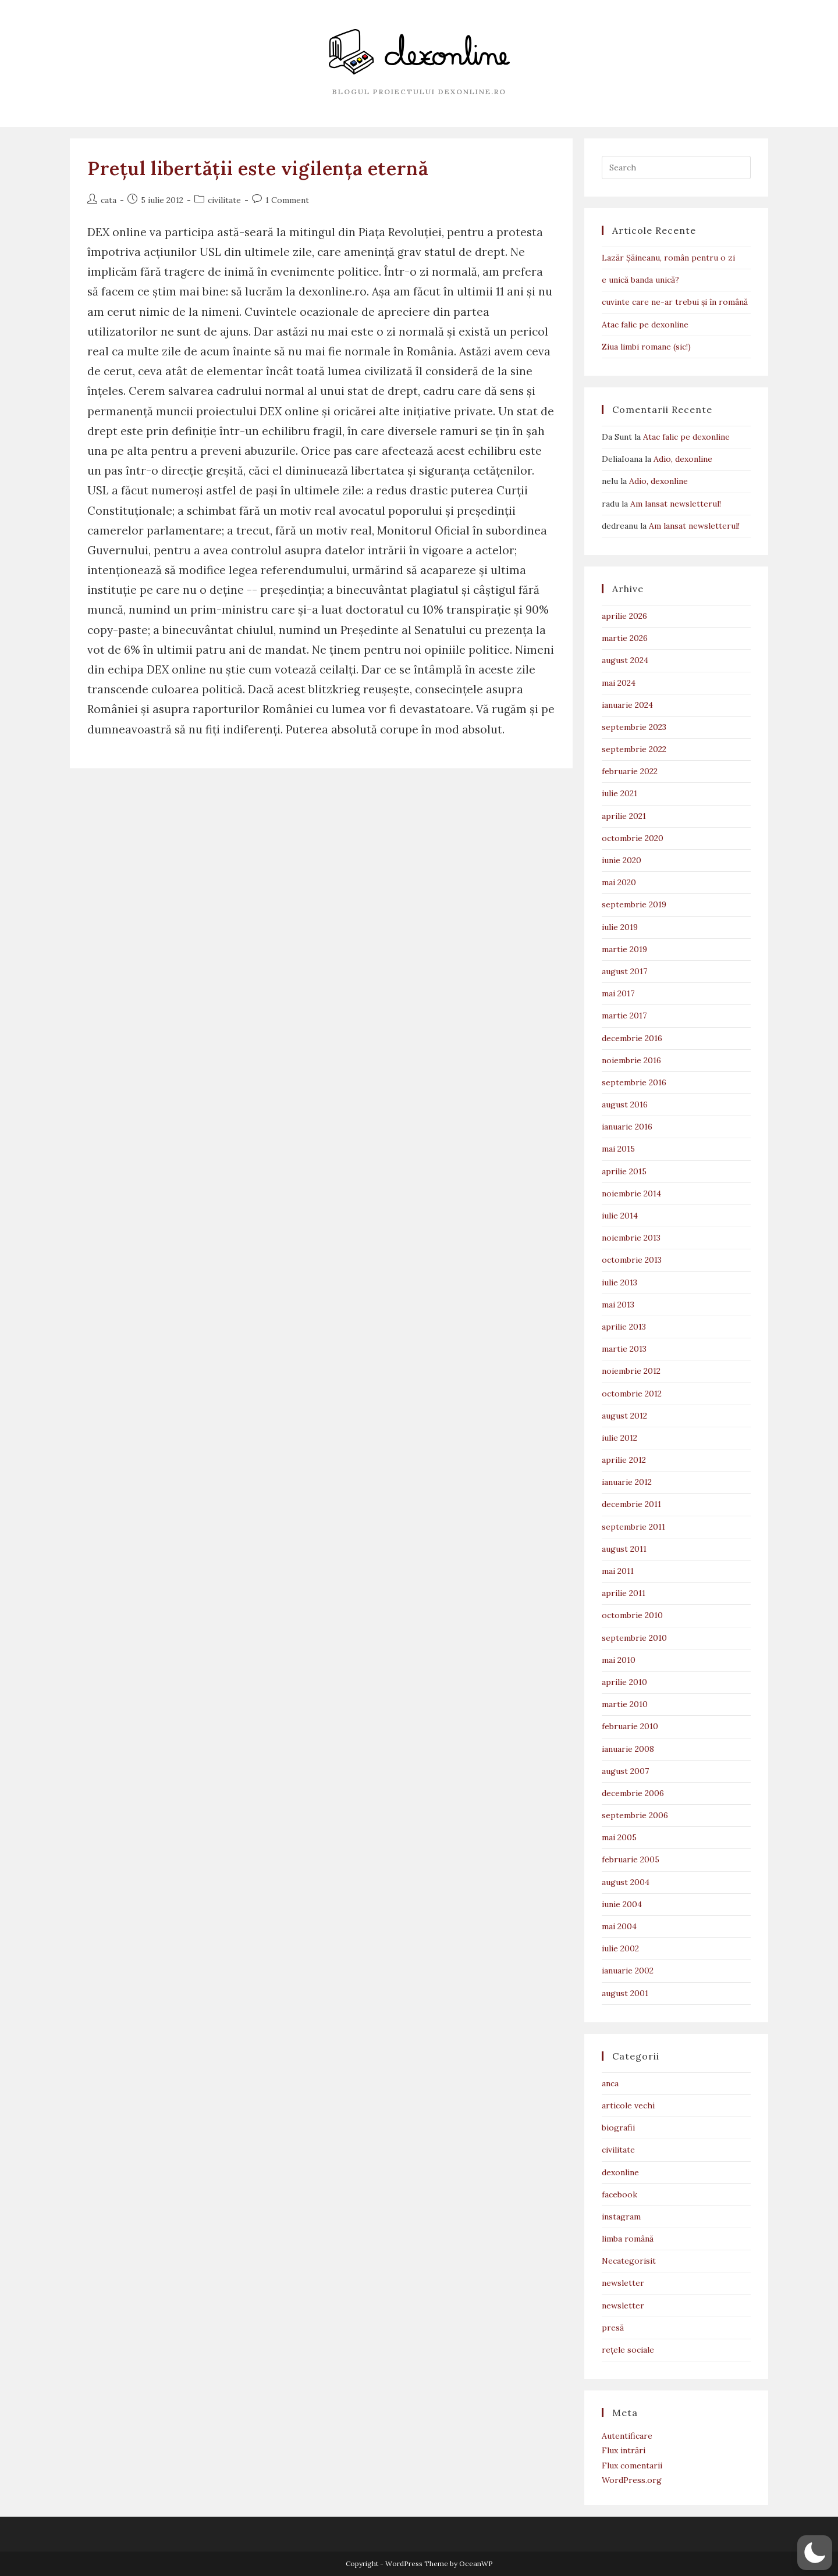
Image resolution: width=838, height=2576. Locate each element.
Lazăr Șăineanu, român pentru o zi (668, 257)
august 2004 (625, 1882)
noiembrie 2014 (631, 1193)
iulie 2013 (619, 1282)
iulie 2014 (620, 1215)
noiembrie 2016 (631, 1060)
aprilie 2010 (624, 1682)
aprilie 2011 (623, 1593)
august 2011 (624, 1549)
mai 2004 (619, 1926)
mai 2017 (618, 993)
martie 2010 (625, 1704)
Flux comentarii (632, 2465)
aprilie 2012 (624, 1460)
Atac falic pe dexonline (645, 324)
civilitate (224, 200)
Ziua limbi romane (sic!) (646, 346)
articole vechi (628, 2105)
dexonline (620, 2172)
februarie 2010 (630, 1726)
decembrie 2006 (633, 1793)
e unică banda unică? (640, 280)
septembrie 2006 (635, 1815)
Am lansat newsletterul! (675, 503)
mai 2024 (618, 683)
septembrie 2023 (634, 727)
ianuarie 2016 (627, 1126)
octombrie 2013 (632, 1260)
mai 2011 (618, 1571)
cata (108, 200)
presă (613, 2327)
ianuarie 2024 (627, 705)
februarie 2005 (630, 1859)
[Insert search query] (676, 167)
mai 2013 (618, 1304)
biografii (618, 2127)
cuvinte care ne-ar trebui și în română (675, 302)
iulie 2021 (619, 793)
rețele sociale (628, 2350)
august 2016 (625, 1104)
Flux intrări (623, 2450)
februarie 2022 (630, 771)
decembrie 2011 (631, 1504)
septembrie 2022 (634, 749)
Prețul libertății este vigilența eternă (257, 168)
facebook (619, 2194)
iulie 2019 (620, 927)
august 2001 (625, 1993)
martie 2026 (625, 638)
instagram (621, 2216)
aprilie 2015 (624, 1171)
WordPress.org (632, 2480)
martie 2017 (624, 1015)
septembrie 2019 (634, 904)
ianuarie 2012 (627, 1482)
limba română (628, 2238)
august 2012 (624, 1415)
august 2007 (625, 1771)
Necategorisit (629, 2261)
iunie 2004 (622, 1904)
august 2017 (624, 971)
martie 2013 (624, 1349)
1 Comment (287, 200)
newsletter (623, 2283)
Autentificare (627, 2436)
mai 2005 (619, 1837)
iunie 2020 (621, 860)
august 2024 (625, 660)
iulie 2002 (620, 1948)
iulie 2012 (619, 1438)
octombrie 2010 (632, 1615)
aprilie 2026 (624, 616)
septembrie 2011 (633, 1527)
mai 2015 (618, 1148)
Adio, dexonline (683, 459)
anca (610, 2083)
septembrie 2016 (634, 1082)
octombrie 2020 (632, 838)
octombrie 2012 (632, 1393)
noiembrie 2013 (631, 1237)
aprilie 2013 (624, 1326)
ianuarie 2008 (628, 1749)
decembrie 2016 (632, 1038)
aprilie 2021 (624, 816)
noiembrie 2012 (631, 1371)
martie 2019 (624, 949)
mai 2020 (619, 882)
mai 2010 (618, 1660)
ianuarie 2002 (628, 1970)
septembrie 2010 (634, 1638)
